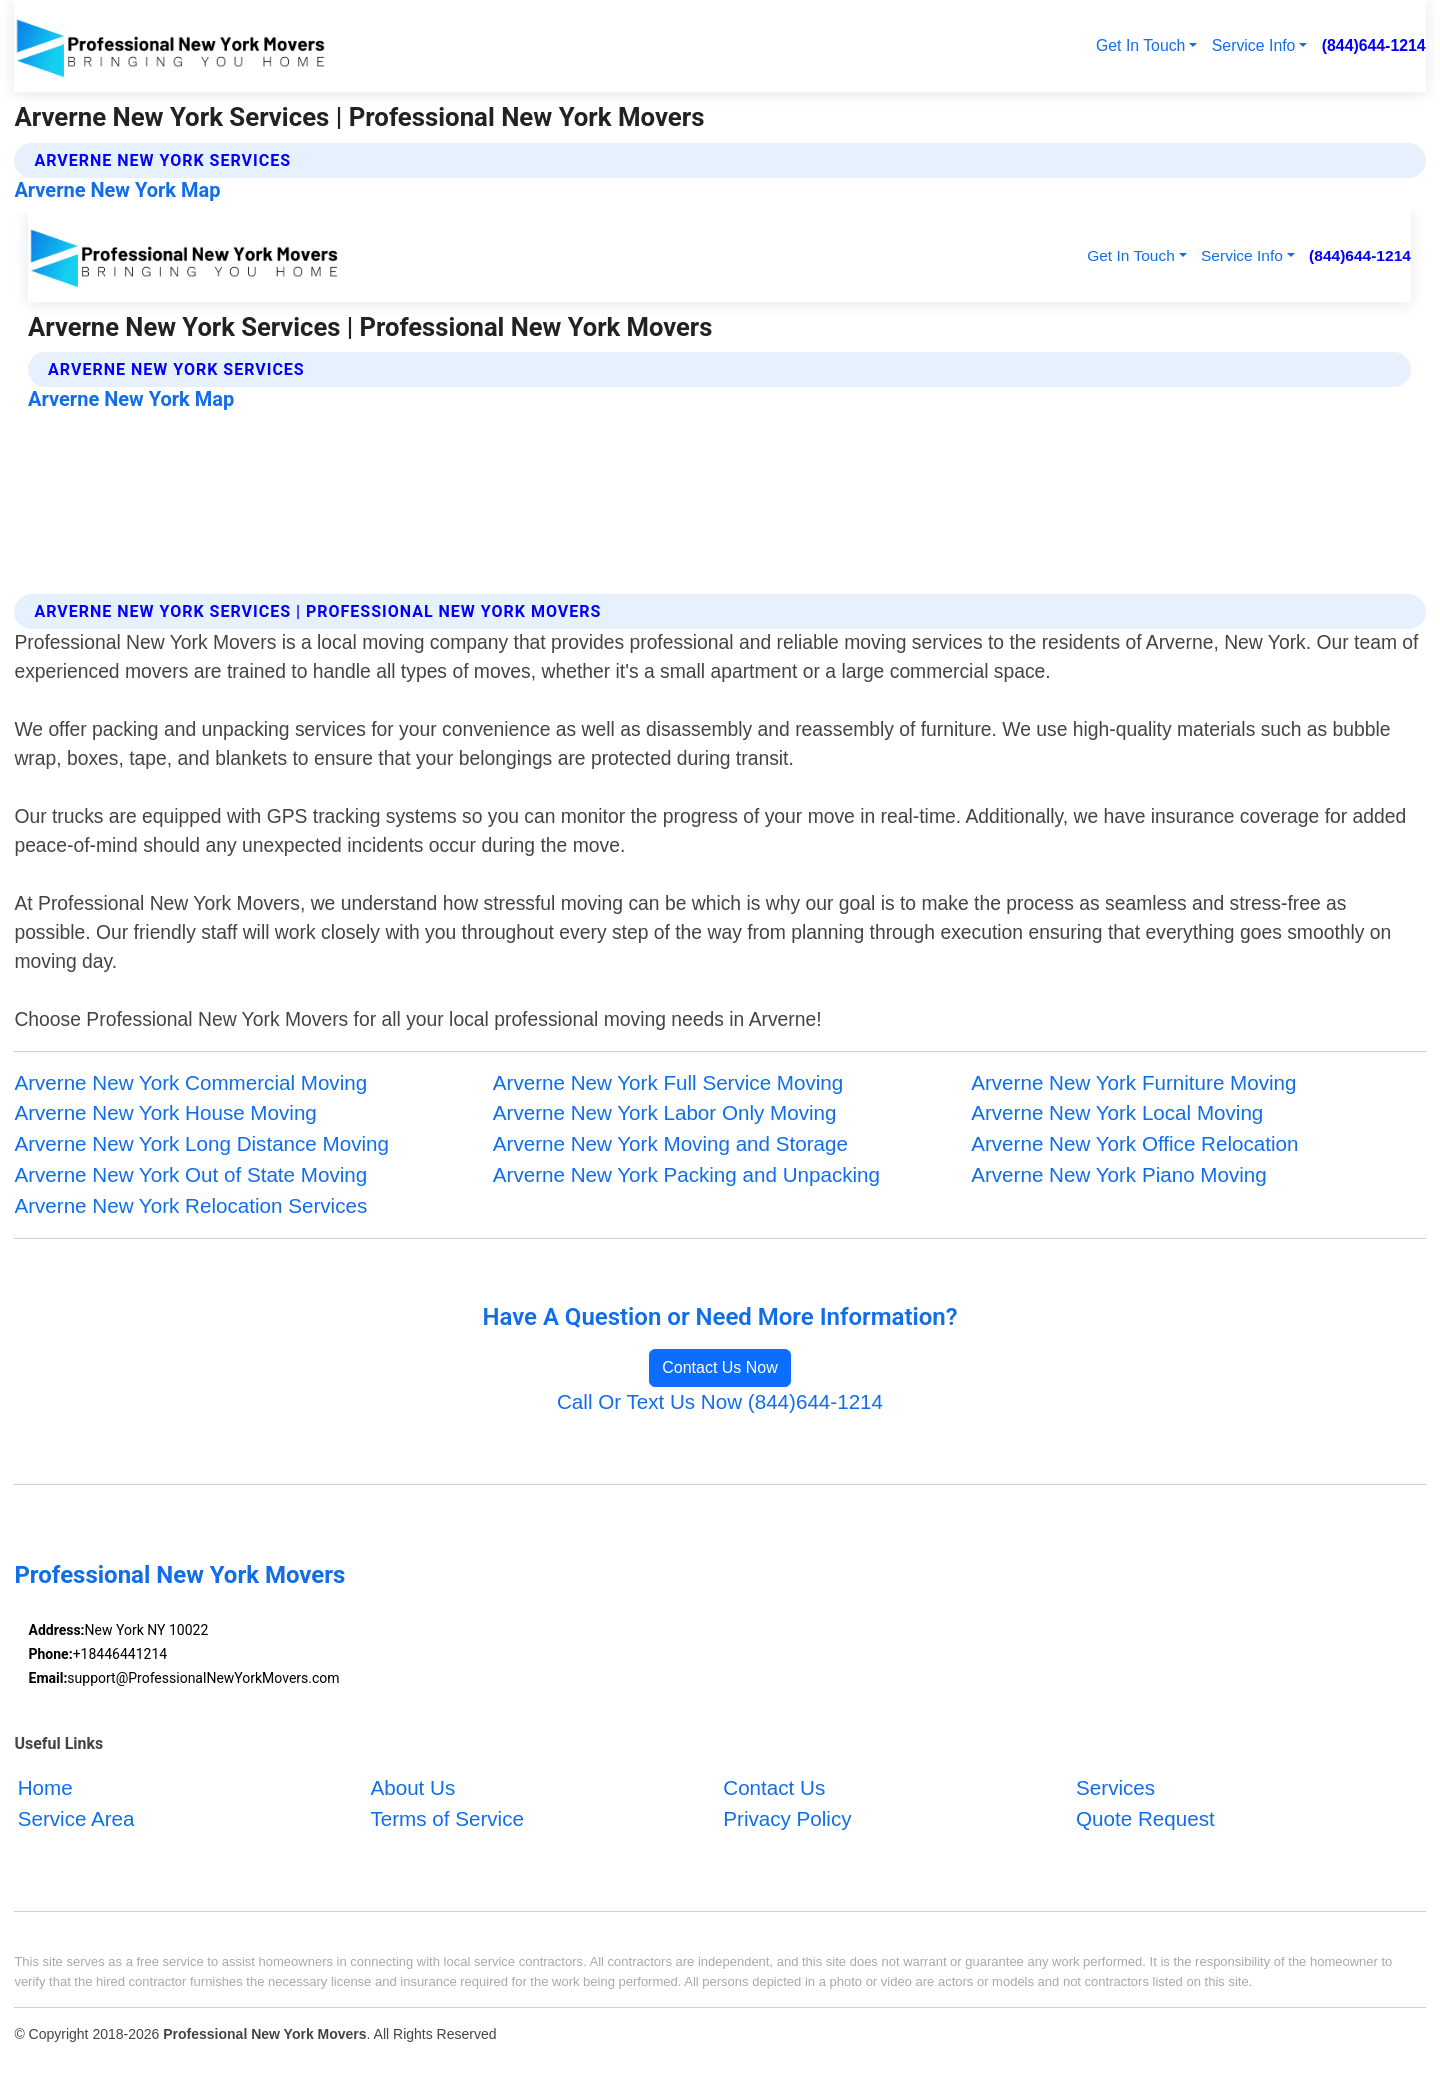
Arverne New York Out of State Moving (190, 1174)
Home (45, 1788)
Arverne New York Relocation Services (190, 1205)
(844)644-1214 (1374, 45)
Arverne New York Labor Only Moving (665, 1112)
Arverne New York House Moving (165, 1112)
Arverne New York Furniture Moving (1133, 1082)
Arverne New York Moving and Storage (670, 1143)
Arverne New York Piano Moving (1119, 1174)
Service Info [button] (1254, 45)
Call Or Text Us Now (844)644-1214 (720, 1401)
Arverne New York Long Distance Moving (201, 1143)
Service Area (76, 1818)
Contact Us (774, 1788)
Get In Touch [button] (1140, 45)
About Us (412, 1788)
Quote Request (1145, 1818)
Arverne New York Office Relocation (1134, 1143)
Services (1115, 1788)
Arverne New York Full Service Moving (668, 1082)
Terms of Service (446, 1818)
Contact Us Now (720, 1367)
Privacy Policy (787, 1818)
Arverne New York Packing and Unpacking (686, 1174)
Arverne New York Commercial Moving (190, 1082)
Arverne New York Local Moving (1117, 1112)
